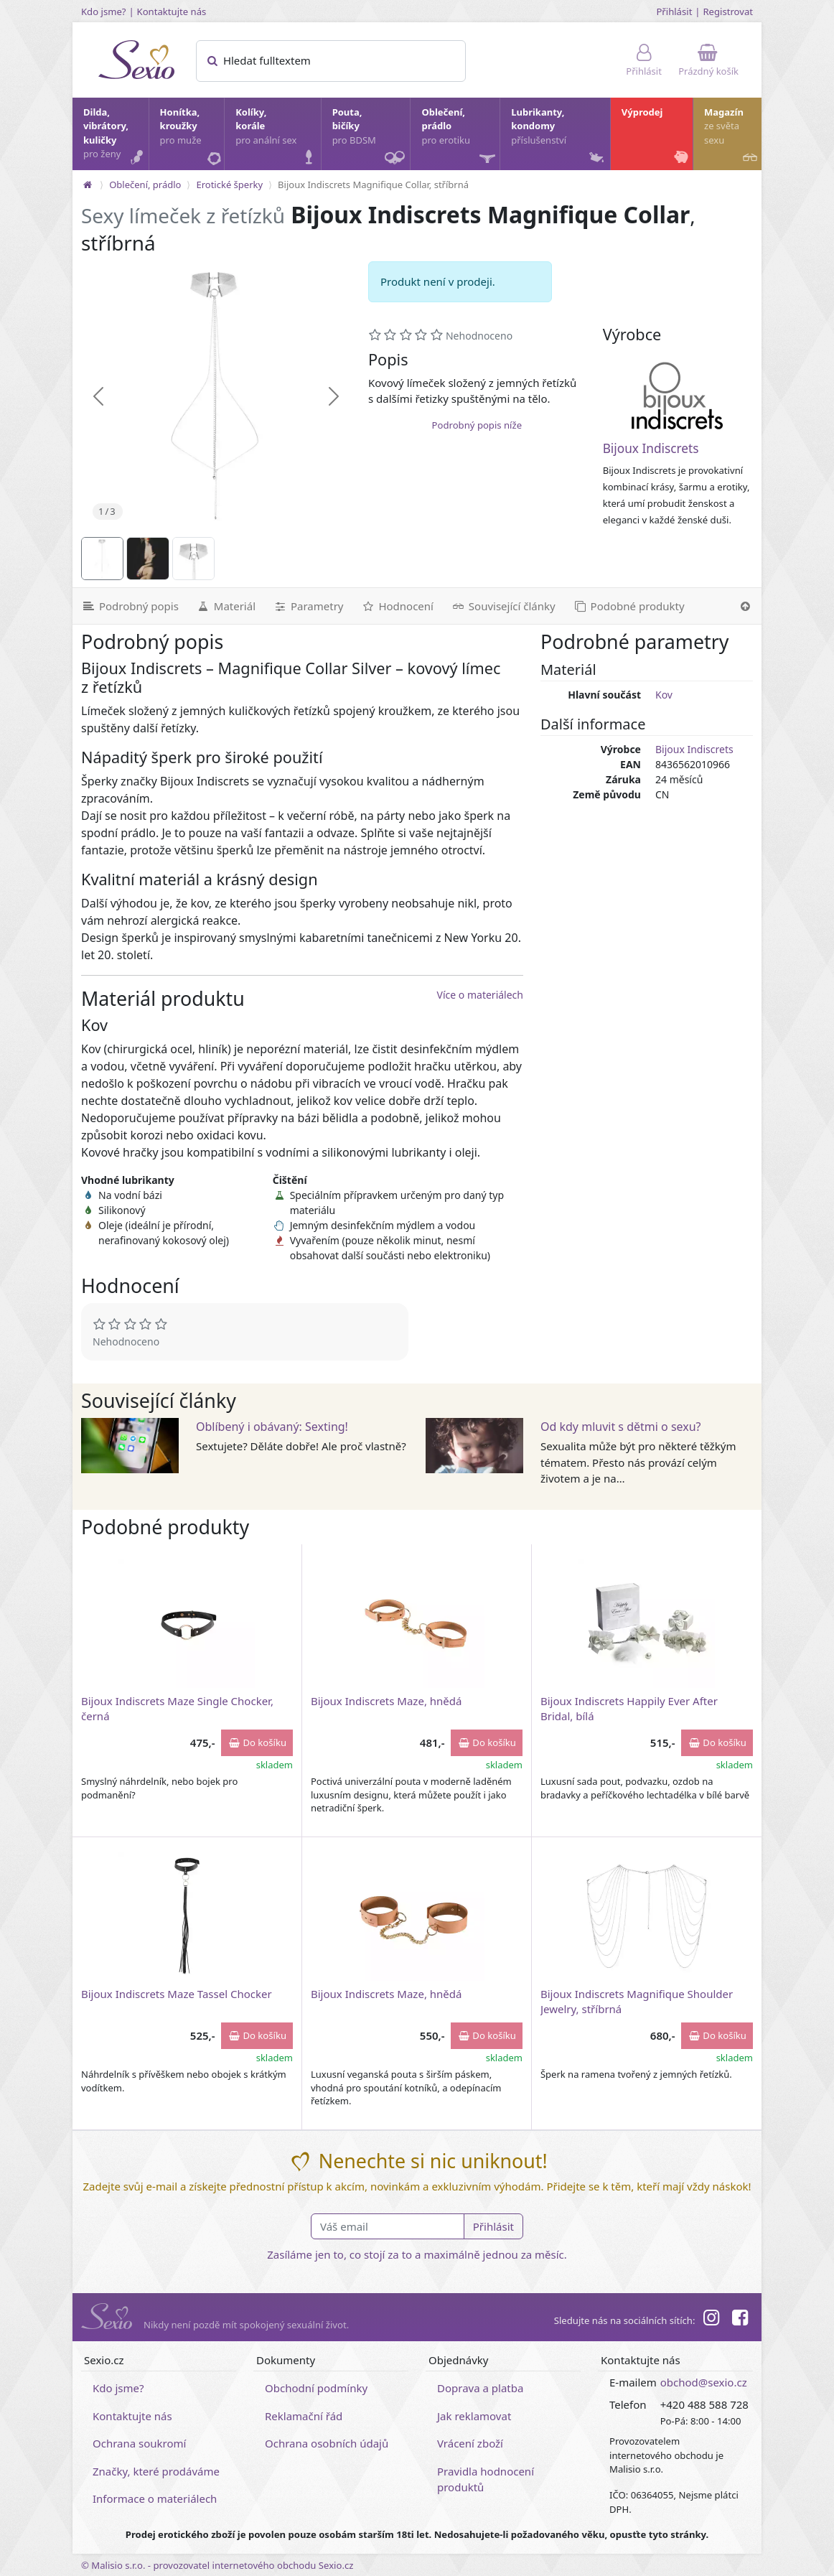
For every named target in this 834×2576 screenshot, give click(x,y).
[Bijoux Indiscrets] (677, 396)
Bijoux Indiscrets (651, 448)
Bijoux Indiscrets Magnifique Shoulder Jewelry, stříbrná (636, 2001)
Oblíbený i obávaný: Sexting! (272, 1426)
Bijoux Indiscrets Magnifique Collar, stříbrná (373, 184)
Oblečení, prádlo (459, 138)
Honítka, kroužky (191, 137)
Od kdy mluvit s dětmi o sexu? (620, 1426)
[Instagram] (710, 2320)
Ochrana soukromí (140, 2443)
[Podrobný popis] (129, 606)
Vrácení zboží (470, 2443)
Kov (664, 694)
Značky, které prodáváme (156, 2471)
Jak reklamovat (474, 2416)
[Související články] (503, 606)
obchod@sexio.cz (703, 2382)
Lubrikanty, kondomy (558, 137)
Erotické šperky (229, 184)
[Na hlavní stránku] (87, 184)
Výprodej (656, 137)
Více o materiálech (480, 995)
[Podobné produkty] (628, 606)
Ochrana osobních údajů (326, 2443)
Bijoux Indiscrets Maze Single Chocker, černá (177, 1708)
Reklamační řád (303, 2416)
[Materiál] (225, 606)
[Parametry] (308, 606)
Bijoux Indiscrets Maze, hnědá (386, 1701)
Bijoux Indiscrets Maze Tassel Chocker (176, 1994)
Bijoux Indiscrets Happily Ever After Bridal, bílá (629, 1708)
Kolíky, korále (277, 137)
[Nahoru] (745, 606)
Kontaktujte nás (172, 11)
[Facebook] (740, 2320)
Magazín (732, 137)
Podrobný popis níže (477, 425)
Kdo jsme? (103, 11)
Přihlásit (674, 11)
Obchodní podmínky (316, 2388)
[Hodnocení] (396, 606)
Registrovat (728, 11)
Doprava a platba (480, 2388)
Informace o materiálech (155, 2498)
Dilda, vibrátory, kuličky (115, 137)
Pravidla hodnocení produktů (485, 2479)
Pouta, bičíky (370, 138)
